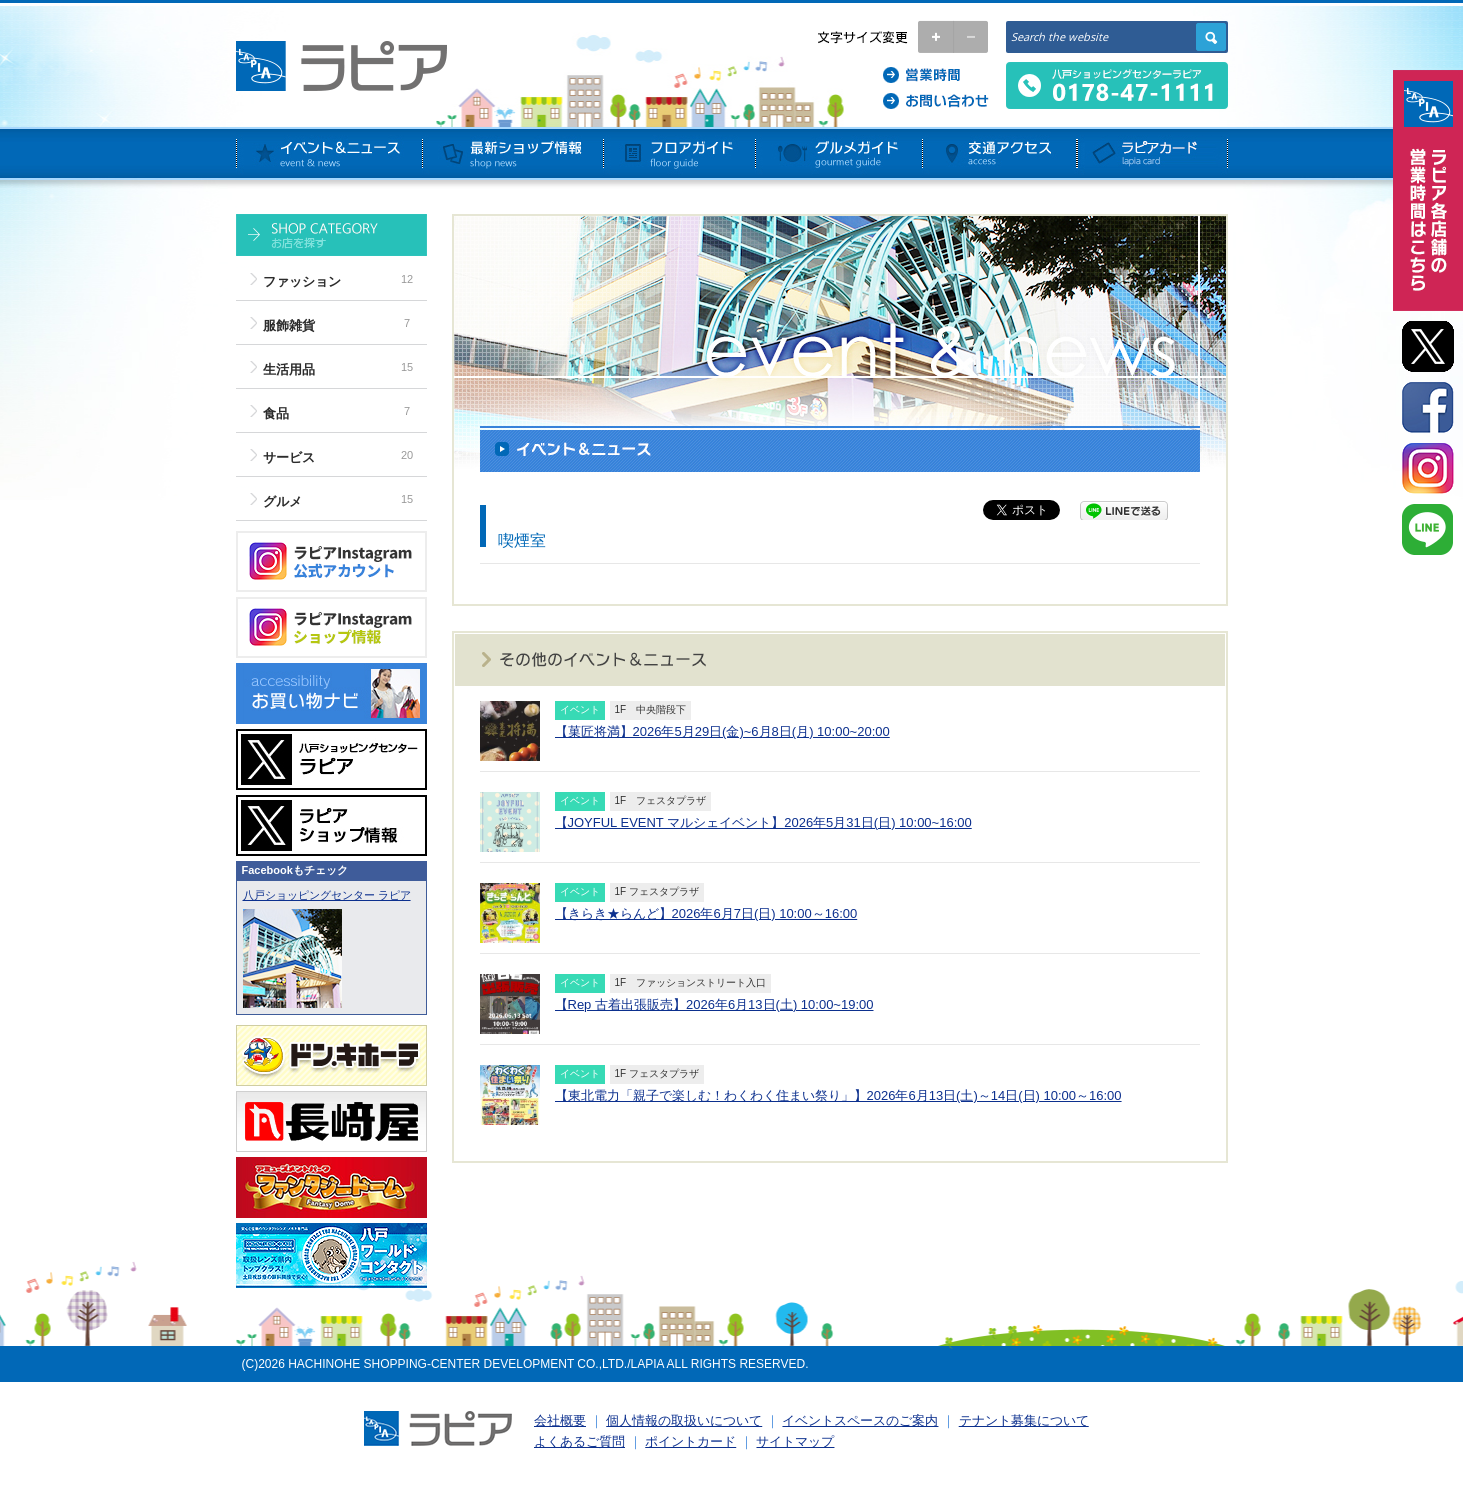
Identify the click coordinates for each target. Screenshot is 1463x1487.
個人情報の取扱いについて (684, 1420)
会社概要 (560, 1420)
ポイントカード (690, 1441)
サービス (289, 457)
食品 (276, 413)
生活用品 (289, 369)
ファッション (302, 281)
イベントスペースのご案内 (860, 1420)
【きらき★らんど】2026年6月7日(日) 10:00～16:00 (706, 913)
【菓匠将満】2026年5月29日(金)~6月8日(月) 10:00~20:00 (722, 731)
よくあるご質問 (579, 1441)
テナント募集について (1024, 1420)
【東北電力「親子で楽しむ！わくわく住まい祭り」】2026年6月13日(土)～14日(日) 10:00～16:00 (838, 1095)
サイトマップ (795, 1441)
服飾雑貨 (289, 325)
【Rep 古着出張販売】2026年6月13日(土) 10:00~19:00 (714, 1004)
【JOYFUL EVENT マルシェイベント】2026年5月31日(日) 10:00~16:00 (763, 822)
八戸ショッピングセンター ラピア (327, 895)
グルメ (282, 501)
